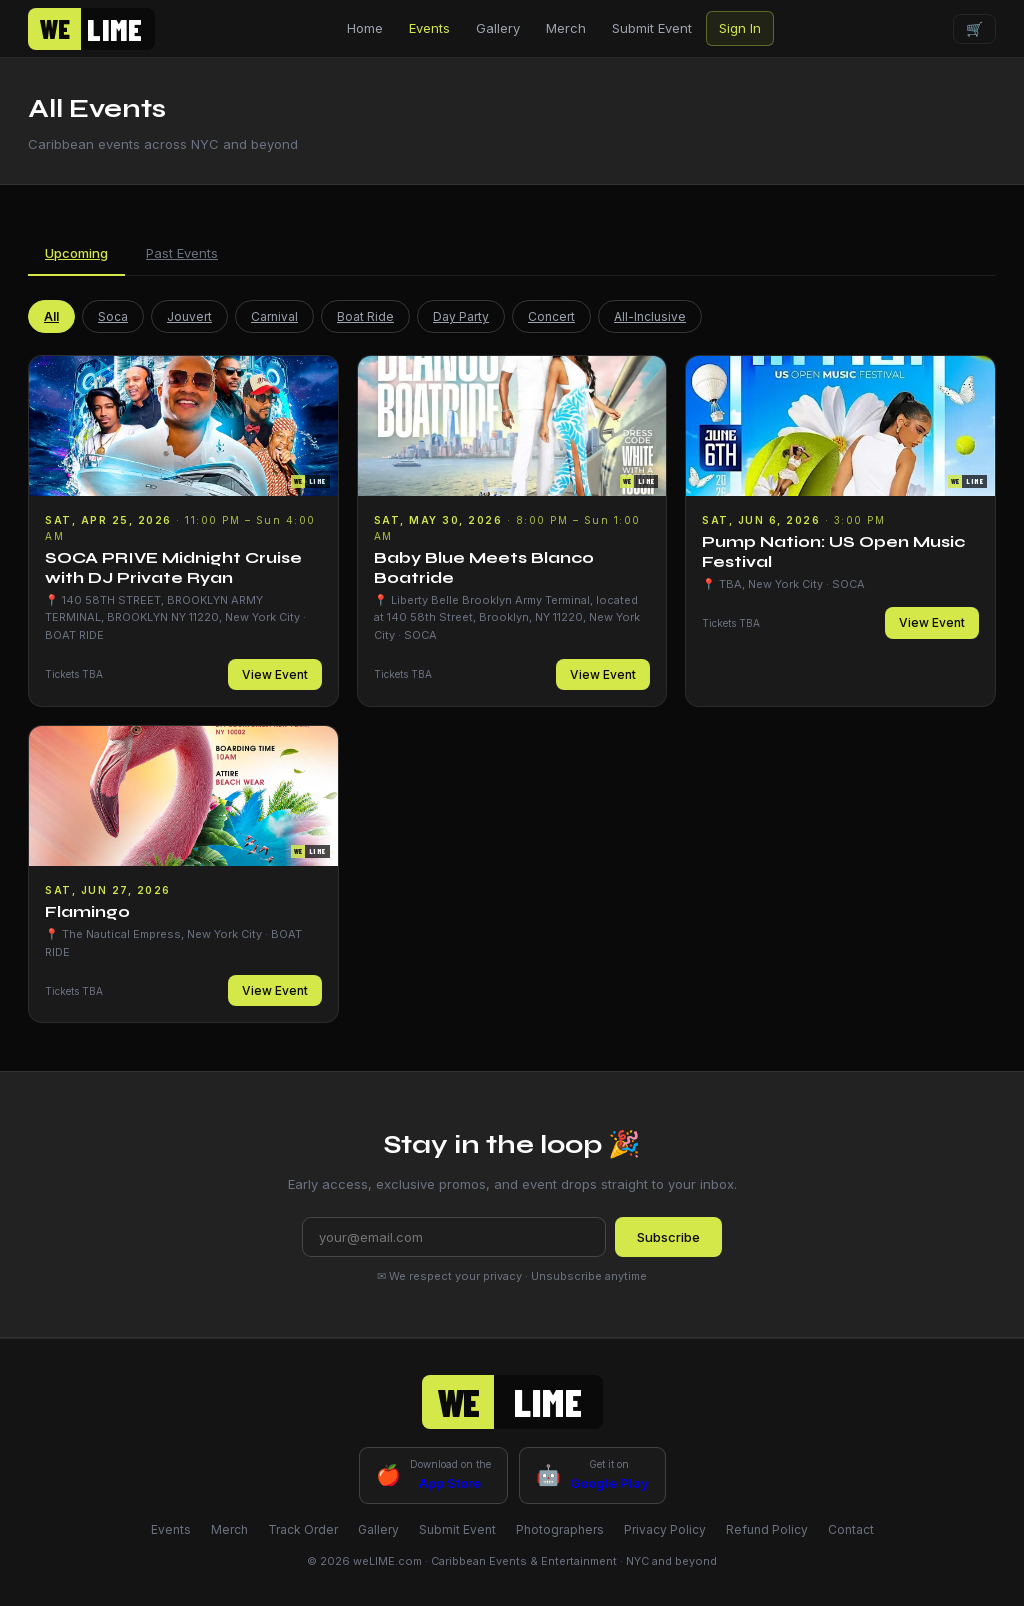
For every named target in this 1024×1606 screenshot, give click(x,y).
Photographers (560, 1529)
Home (365, 28)
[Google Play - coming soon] (592, 1475)
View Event (275, 674)
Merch (566, 28)
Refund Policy (767, 1529)
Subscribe (668, 1237)
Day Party (461, 316)
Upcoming (76, 253)
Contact (851, 1529)
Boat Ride (365, 316)
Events (429, 28)
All (51, 316)
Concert (551, 316)
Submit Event (652, 28)
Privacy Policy (665, 1529)
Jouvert (189, 316)
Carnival (274, 316)
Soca (113, 316)
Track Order (303, 1529)
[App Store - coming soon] (433, 1475)
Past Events (182, 253)
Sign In (740, 28)
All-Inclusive (650, 316)
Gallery (498, 28)
